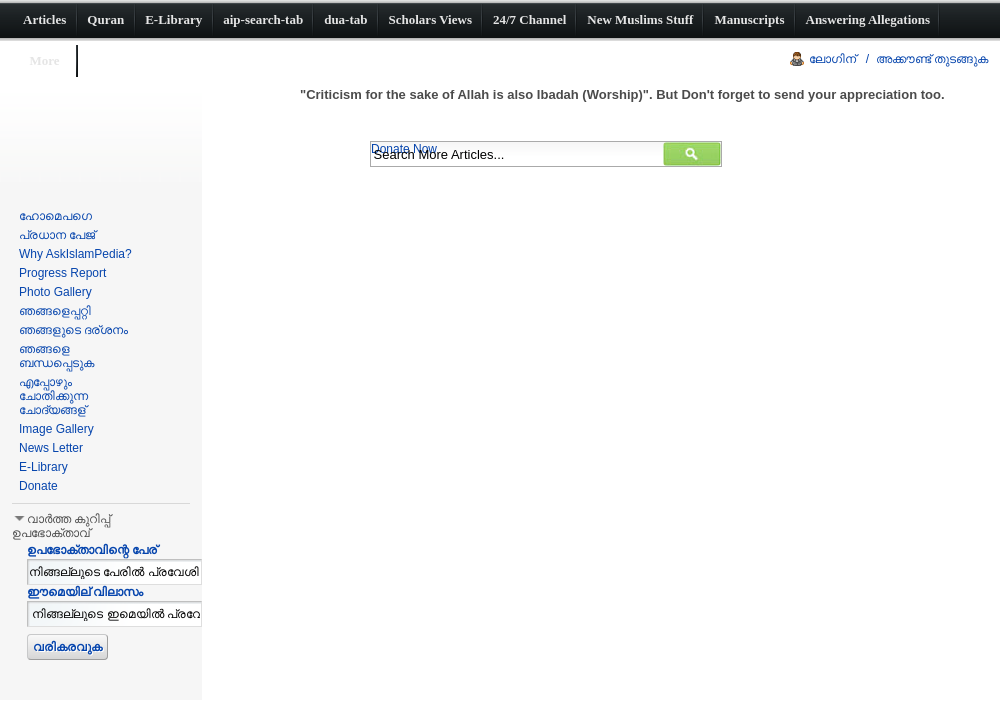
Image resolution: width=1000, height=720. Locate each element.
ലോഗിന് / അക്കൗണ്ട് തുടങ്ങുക (898, 59)
